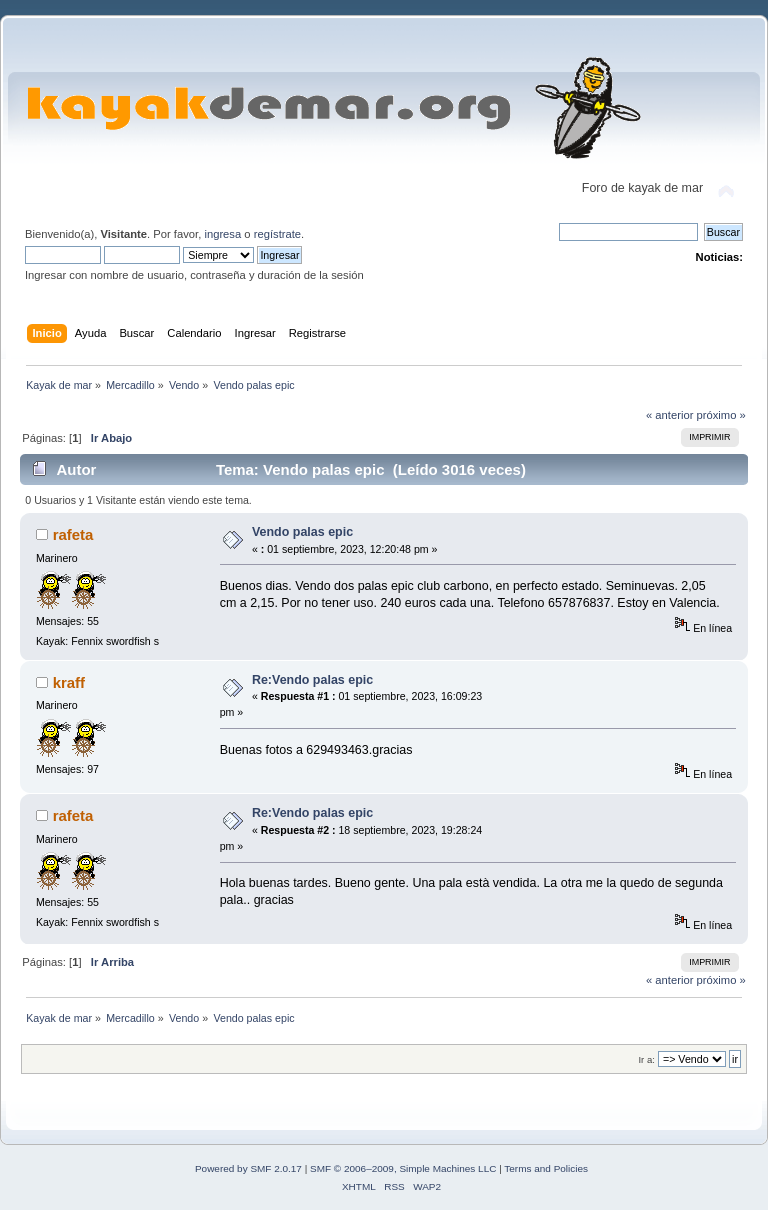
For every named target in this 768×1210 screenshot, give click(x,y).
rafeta (73, 534)
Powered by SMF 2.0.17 (248, 1168)
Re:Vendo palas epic (312, 680)
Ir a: (646, 1059)
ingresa (222, 234)
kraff (69, 682)
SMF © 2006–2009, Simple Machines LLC (403, 1168)
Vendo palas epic (302, 532)
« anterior (669, 415)
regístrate (277, 234)
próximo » (721, 415)
